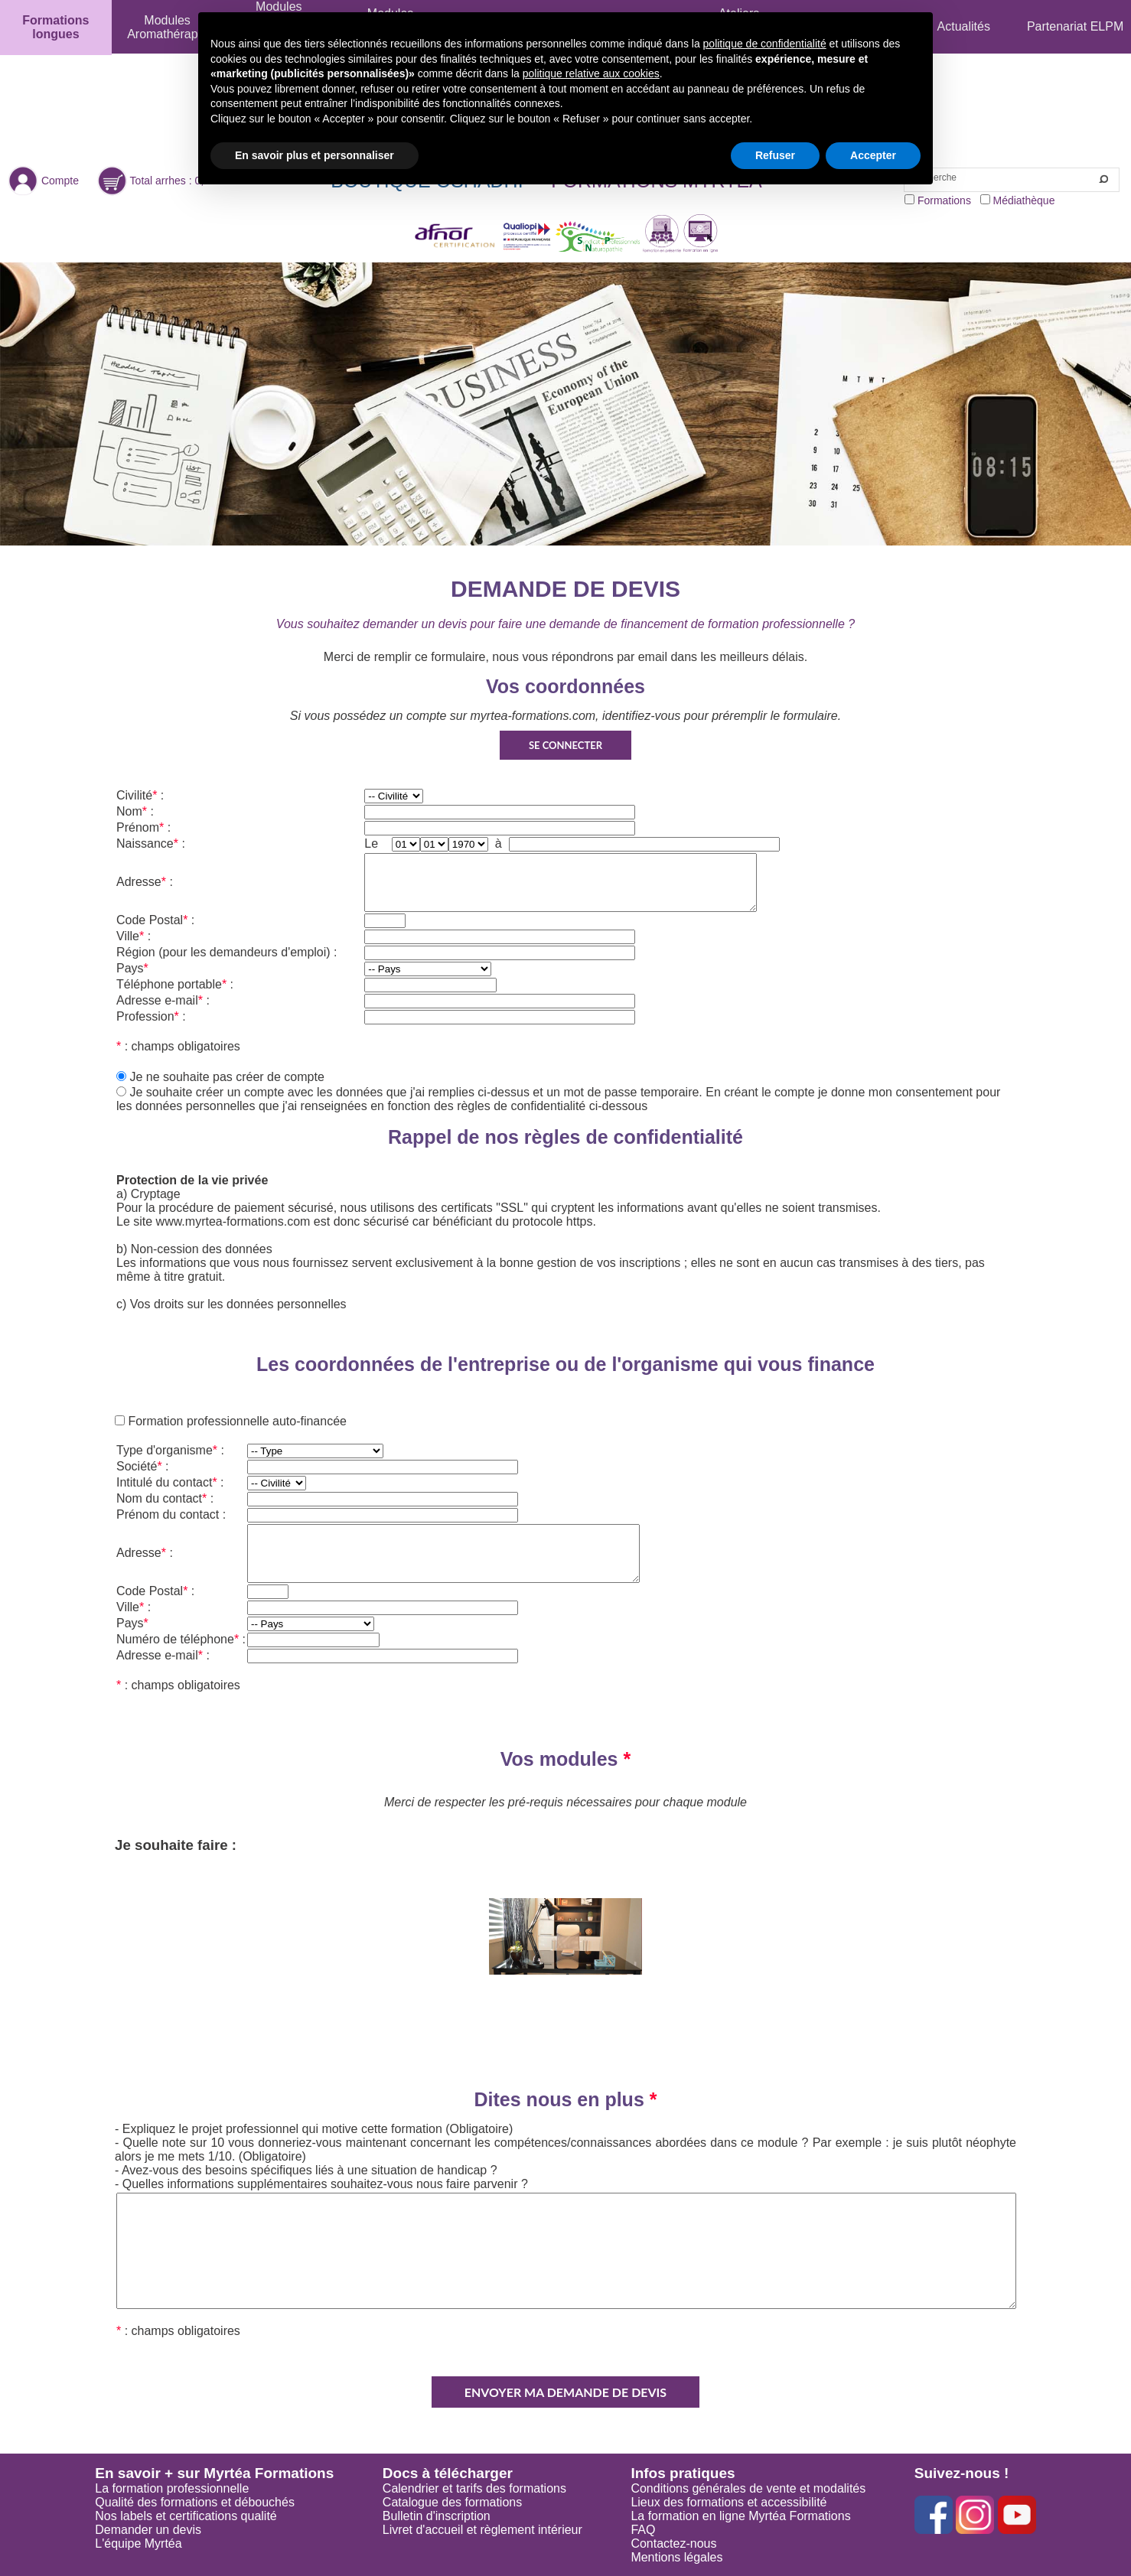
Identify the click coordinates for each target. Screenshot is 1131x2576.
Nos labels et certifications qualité (185, 2515)
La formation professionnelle (172, 2488)
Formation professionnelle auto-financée (236, 1421)
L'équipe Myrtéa (138, 2543)
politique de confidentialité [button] (764, 43)
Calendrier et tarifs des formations (474, 2488)
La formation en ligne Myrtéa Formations (740, 2515)
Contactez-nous (673, 2543)
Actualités (963, 26)
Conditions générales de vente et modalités (748, 2488)
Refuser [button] (775, 155)
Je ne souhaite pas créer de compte (226, 1076)
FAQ (643, 2529)
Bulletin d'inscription (437, 2515)
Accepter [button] (873, 155)
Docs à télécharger (448, 2473)
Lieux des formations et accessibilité (728, 2502)
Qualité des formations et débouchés (195, 2502)
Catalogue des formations (452, 2502)
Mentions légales (676, 2557)
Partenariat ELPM (1075, 26)
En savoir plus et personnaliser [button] (314, 155)
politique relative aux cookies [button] (591, 73)
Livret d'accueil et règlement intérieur (482, 2529)
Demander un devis (148, 2529)
